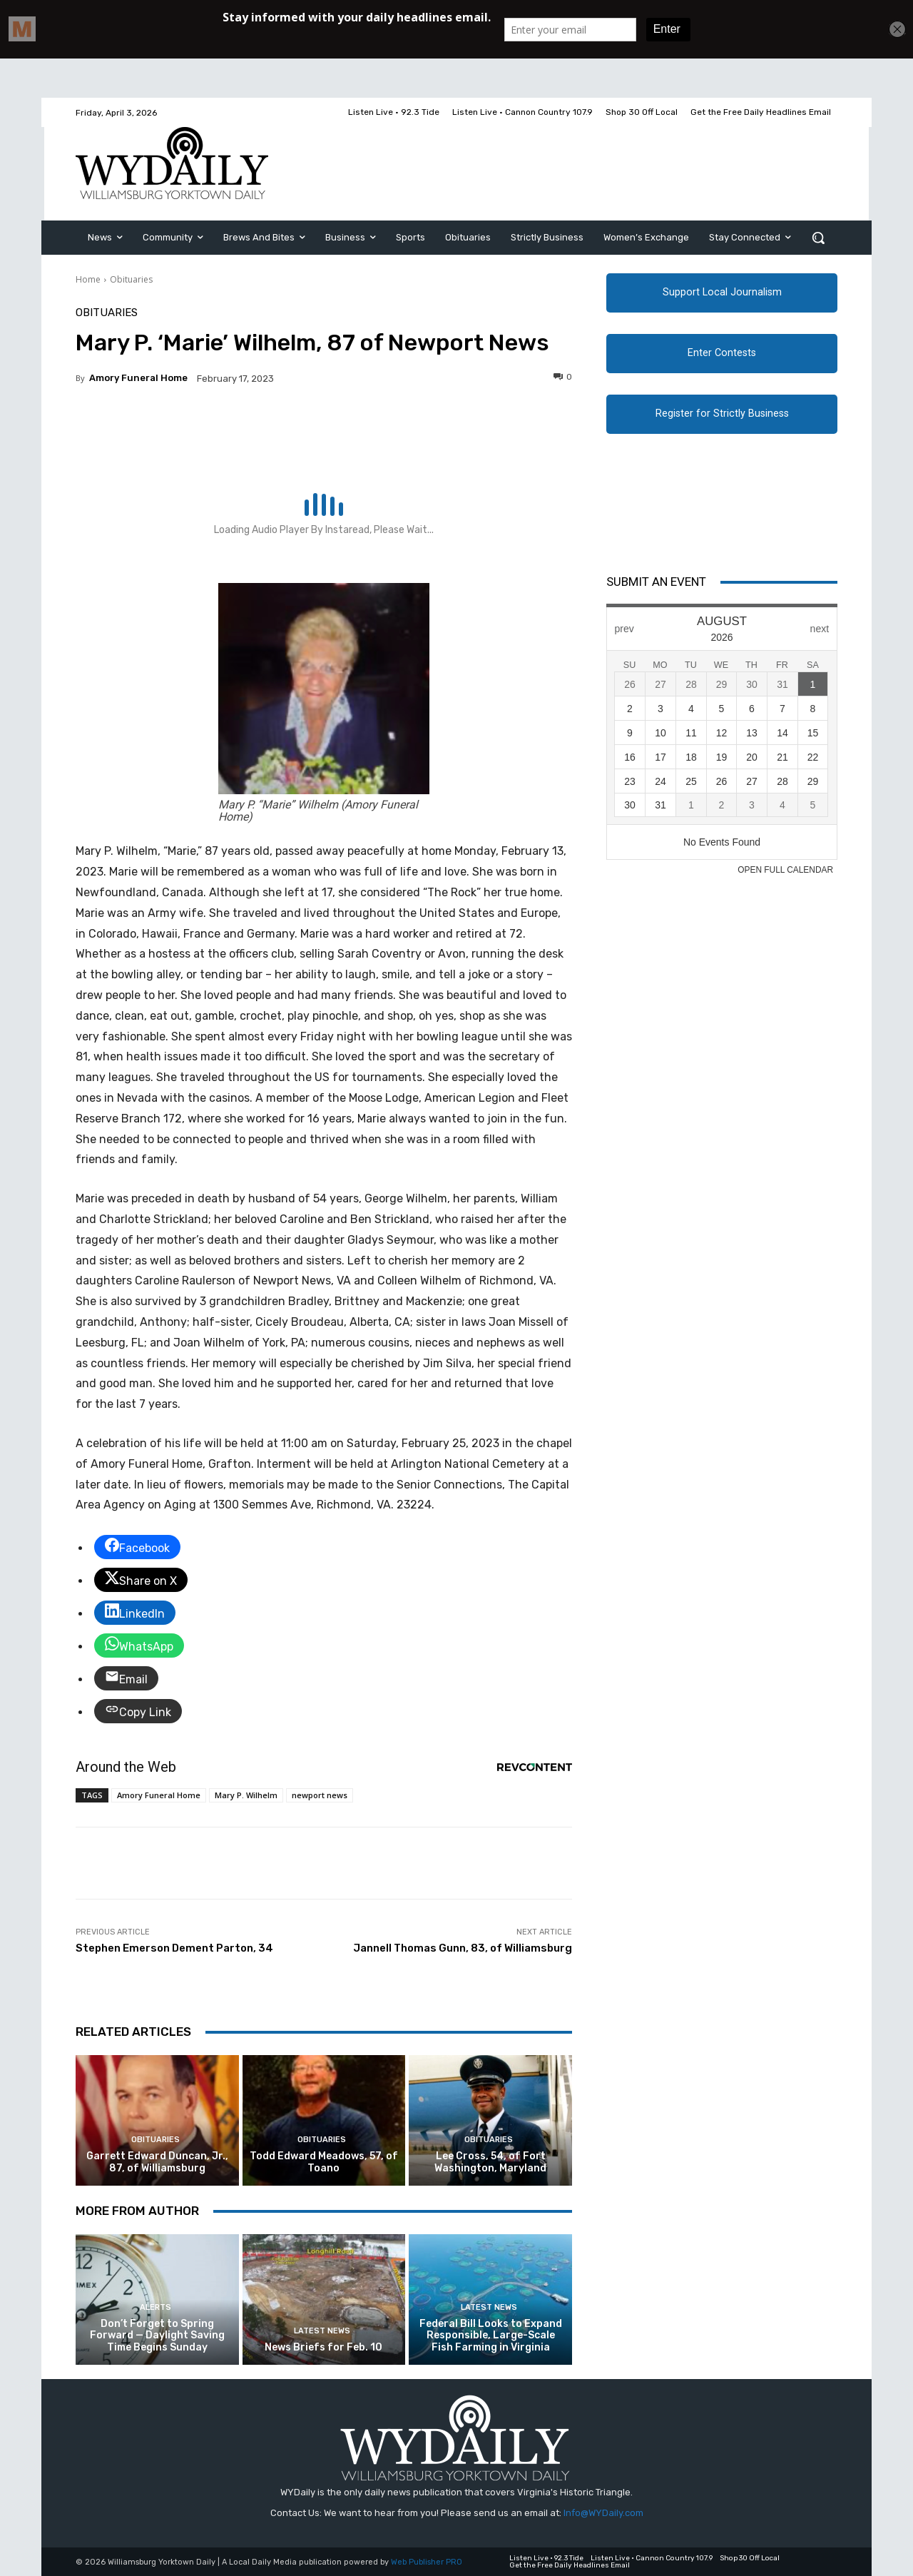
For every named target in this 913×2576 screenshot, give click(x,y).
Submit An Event (656, 581)
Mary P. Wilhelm (246, 1795)
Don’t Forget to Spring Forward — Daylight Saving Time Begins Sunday (157, 2336)
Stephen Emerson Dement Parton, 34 (174, 1948)
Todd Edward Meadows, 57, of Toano (324, 2162)
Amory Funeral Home (138, 377)
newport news (319, 1795)
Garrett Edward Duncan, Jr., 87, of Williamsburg (157, 2162)
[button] (818, 237)
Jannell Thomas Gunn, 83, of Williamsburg (462, 1948)
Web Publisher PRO (426, 2562)
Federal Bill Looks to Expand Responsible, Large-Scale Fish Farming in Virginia (490, 2336)
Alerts (155, 2307)
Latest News (322, 2331)
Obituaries (131, 279)
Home (88, 279)
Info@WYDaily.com (603, 2512)
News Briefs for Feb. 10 (323, 2347)
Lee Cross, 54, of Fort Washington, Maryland (490, 2162)
